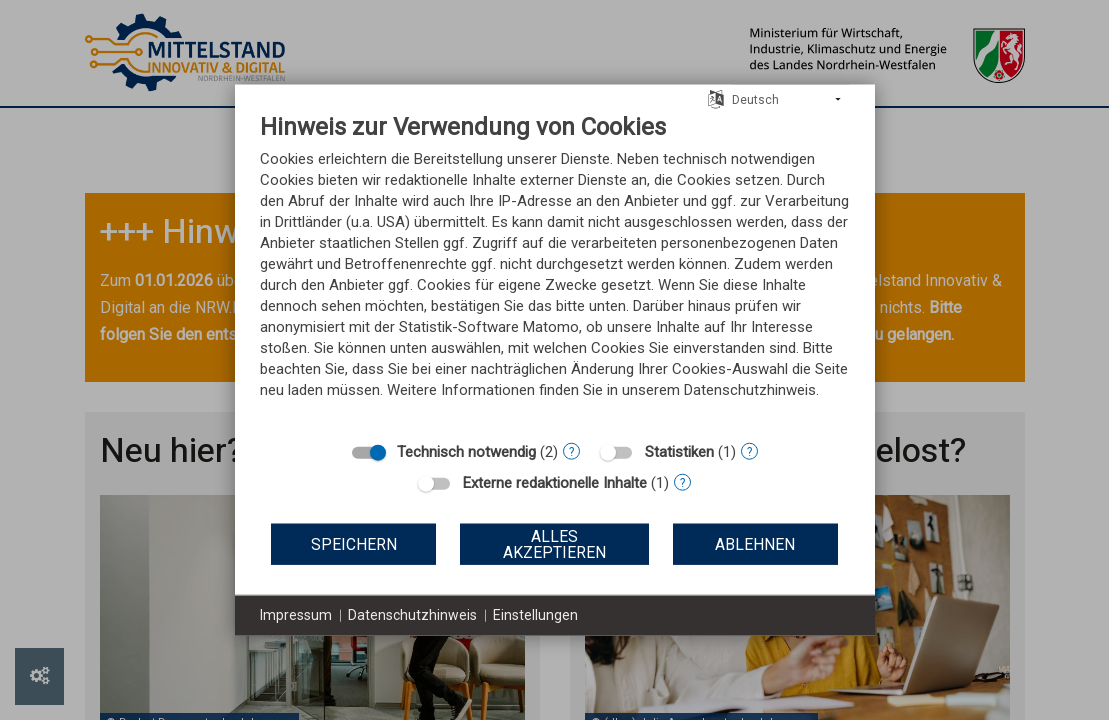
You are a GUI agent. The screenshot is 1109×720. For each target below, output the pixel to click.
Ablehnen (755, 543)
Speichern (354, 543)
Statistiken (679, 452)
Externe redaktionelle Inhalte (555, 483)
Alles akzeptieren (554, 543)
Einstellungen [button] (535, 615)
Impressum (296, 615)
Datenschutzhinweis (412, 615)
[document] (555, 271)
